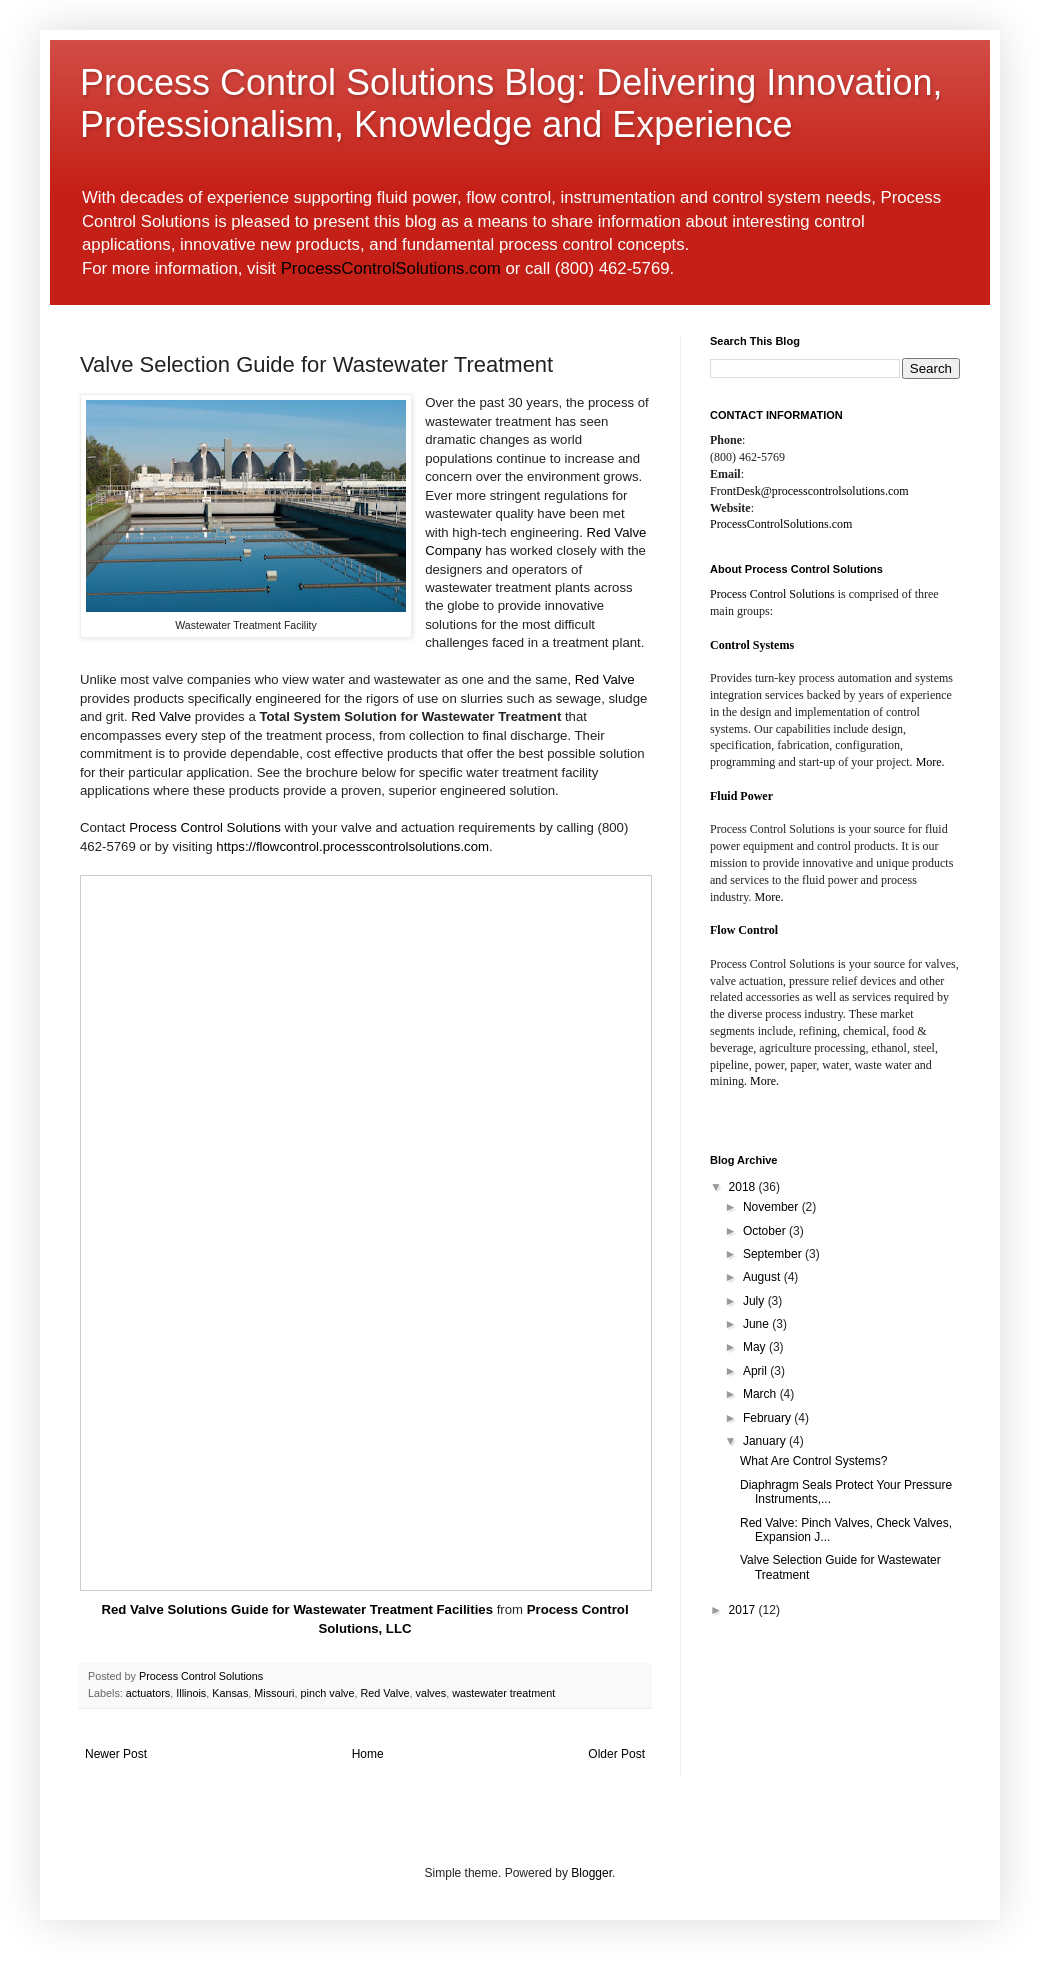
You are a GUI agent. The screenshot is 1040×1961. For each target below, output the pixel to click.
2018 (744, 1187)
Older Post (616, 1754)
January (766, 1441)
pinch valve (327, 1693)
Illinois (191, 1693)
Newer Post (116, 1754)
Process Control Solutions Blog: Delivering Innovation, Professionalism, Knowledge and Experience (511, 103)
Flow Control (744, 930)
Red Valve (605, 679)
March (761, 1394)
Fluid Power (741, 796)
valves (431, 1693)
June (757, 1324)
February (768, 1418)
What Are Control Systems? (813, 1461)
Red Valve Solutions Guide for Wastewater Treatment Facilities (297, 1609)
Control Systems (752, 645)
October (766, 1231)
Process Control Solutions (205, 827)
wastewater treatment (503, 1693)
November (772, 1207)
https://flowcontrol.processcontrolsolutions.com (352, 846)
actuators (148, 1693)
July (755, 1301)
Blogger (591, 1873)
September (774, 1254)
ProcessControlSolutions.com (391, 268)
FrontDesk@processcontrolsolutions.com (809, 491)
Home (368, 1754)
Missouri (274, 1693)
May (756, 1347)
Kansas (230, 1693)
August (763, 1277)
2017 (744, 1610)
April (756, 1371)
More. (930, 762)
